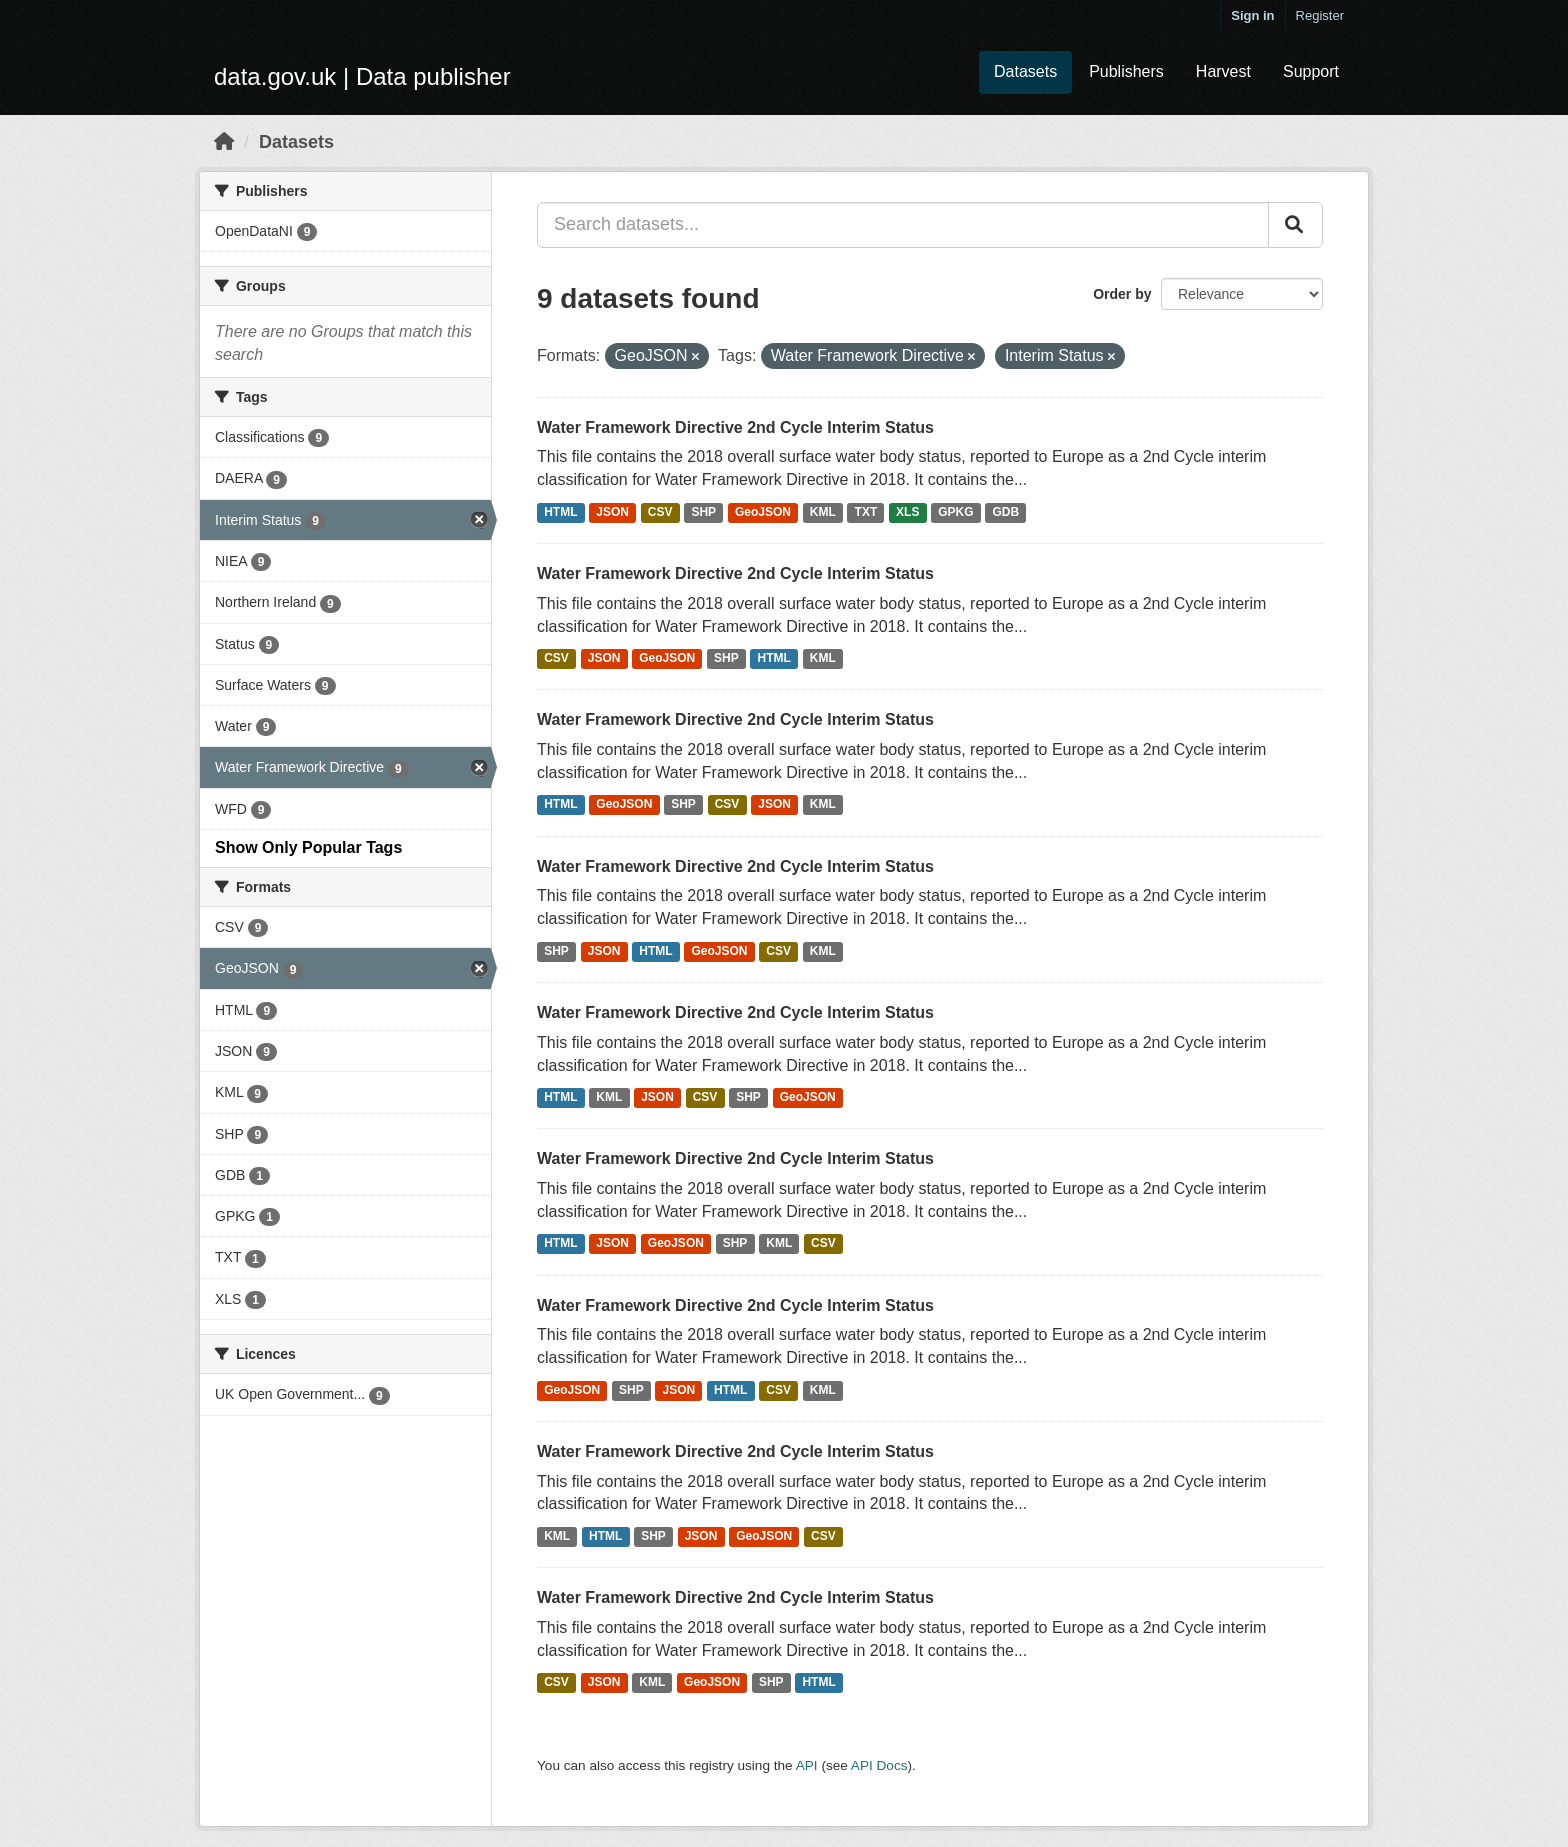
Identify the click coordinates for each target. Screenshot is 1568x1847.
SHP (703, 512)
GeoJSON (763, 512)
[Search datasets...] (903, 225)
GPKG (955, 512)
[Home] (224, 142)
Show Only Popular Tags (308, 847)
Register (1320, 15)
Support (1311, 71)
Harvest (1223, 71)
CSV (660, 512)
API (807, 1765)
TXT (866, 512)
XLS (907, 512)
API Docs (879, 1765)
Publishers (1126, 71)
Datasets (1025, 71)
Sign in (1252, 15)
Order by (1122, 294)
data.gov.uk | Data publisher (362, 76)
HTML (560, 512)
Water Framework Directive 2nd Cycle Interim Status (735, 427)
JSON (612, 512)
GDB (1005, 512)
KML (823, 512)
